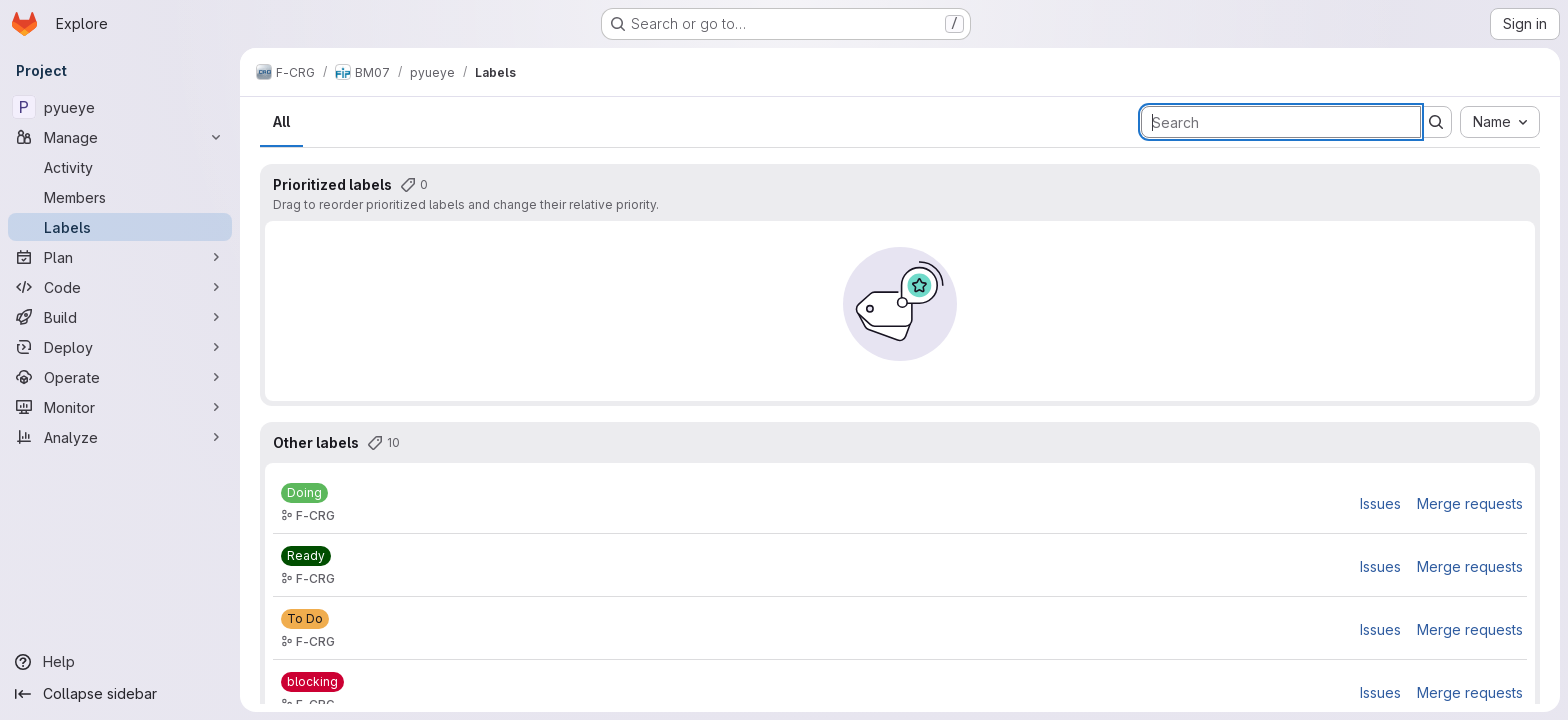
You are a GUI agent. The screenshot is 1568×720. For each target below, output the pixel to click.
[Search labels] (1281, 122)
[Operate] (120, 377)
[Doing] (304, 493)
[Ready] (306, 556)
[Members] (120, 197)
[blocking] (312, 682)
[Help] (120, 662)
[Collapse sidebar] (120, 694)
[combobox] (1500, 122)
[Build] (120, 317)
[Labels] (120, 227)
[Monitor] (120, 407)
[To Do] (305, 619)
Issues (1380, 503)
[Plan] (120, 257)
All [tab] (281, 121)
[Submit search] (1436, 122)
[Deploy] (120, 347)
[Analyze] (120, 437)
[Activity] (120, 167)
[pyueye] (120, 107)
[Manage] (120, 137)
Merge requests (1470, 503)
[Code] (120, 287)
